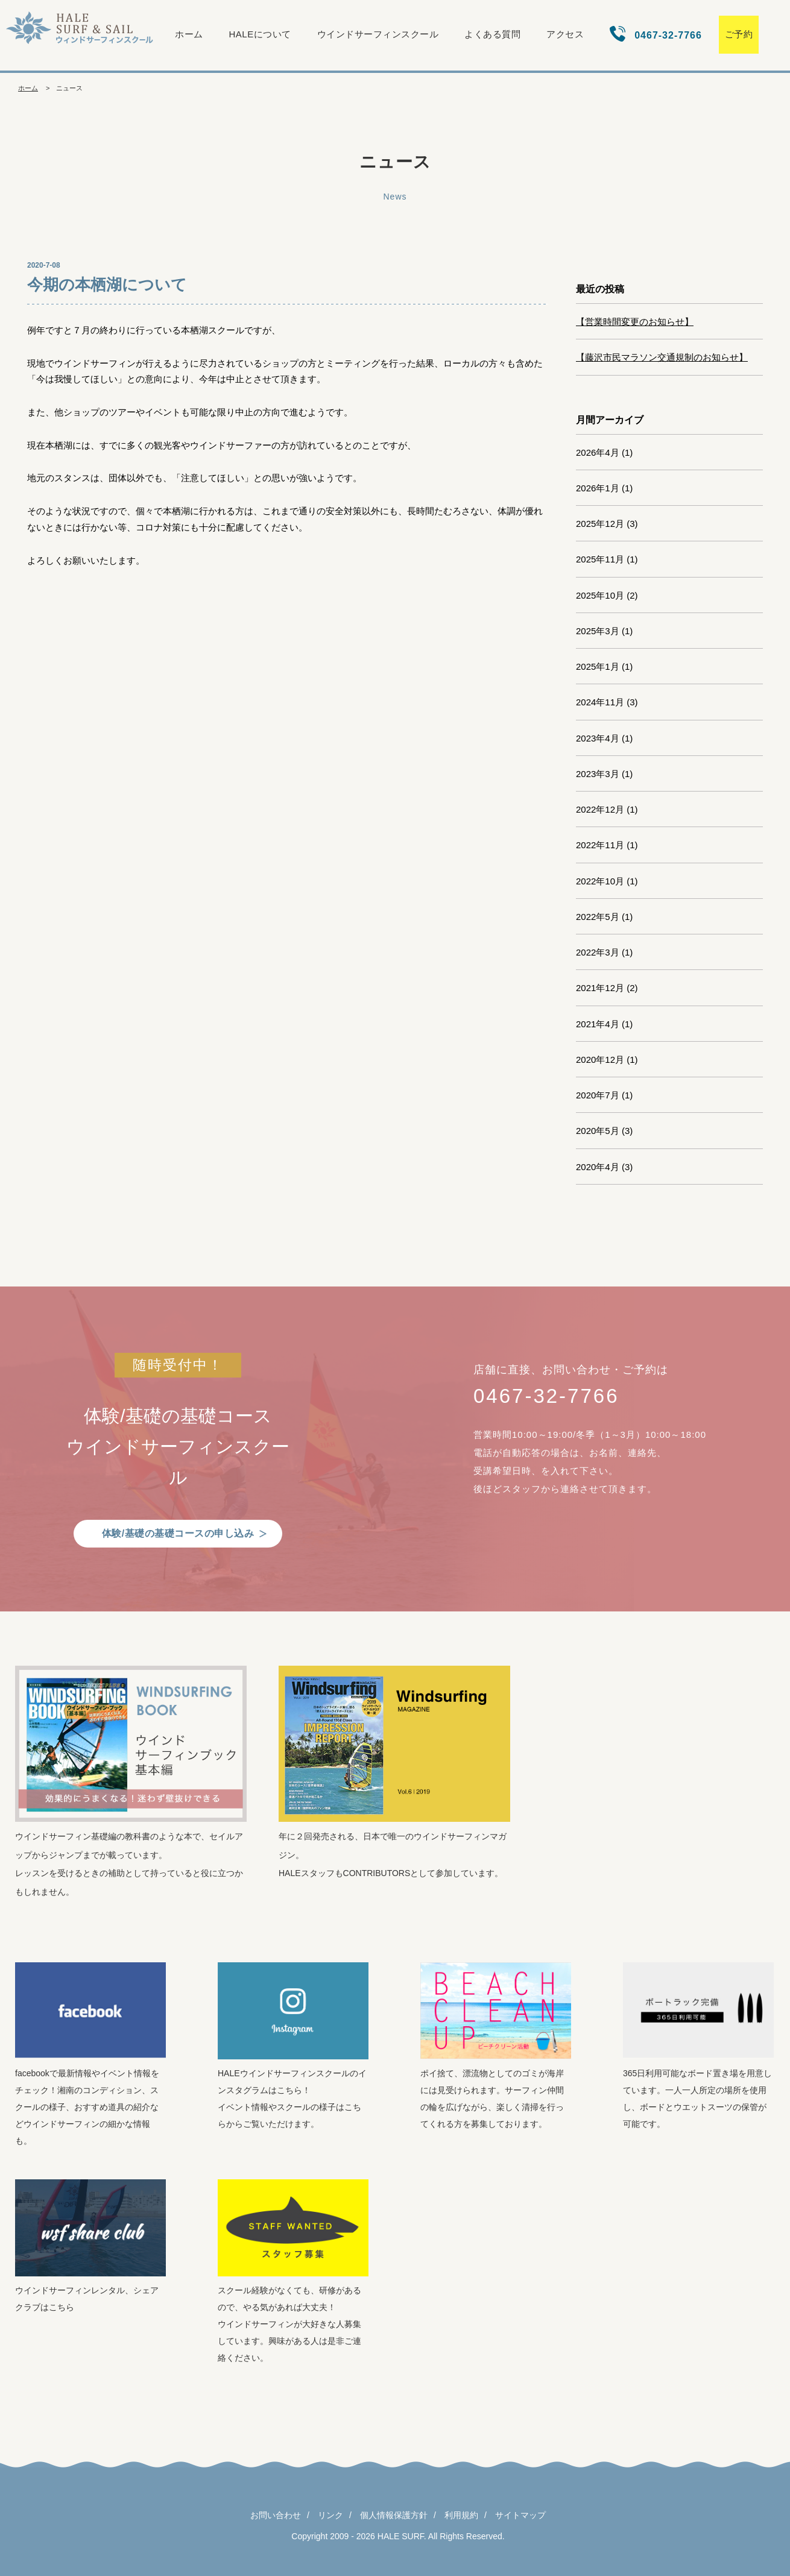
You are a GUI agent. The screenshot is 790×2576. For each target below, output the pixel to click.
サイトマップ (520, 2515)
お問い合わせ (275, 2515)
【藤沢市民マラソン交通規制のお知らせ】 (662, 357)
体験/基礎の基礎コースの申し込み (178, 1533)
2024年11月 (600, 702)
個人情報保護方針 (394, 2515)
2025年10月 (600, 595)
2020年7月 (597, 1095)
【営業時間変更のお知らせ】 (635, 321)
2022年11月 (600, 845)
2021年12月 (600, 988)
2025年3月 (597, 631)
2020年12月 (600, 1059)
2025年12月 (600, 523)
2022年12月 (600, 809)
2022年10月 (600, 881)
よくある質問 (492, 34)
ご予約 (739, 34)
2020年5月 (597, 1131)
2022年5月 (597, 917)
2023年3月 (597, 774)
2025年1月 (597, 666)
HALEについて (260, 34)
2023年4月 (597, 738)
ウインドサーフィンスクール (378, 34)
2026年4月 (597, 452)
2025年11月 (600, 559)
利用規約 (461, 2515)
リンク (330, 2515)
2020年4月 (597, 1167)
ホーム (189, 34)
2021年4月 (597, 1024)
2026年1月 (597, 488)
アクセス (565, 34)
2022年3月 (597, 952)
